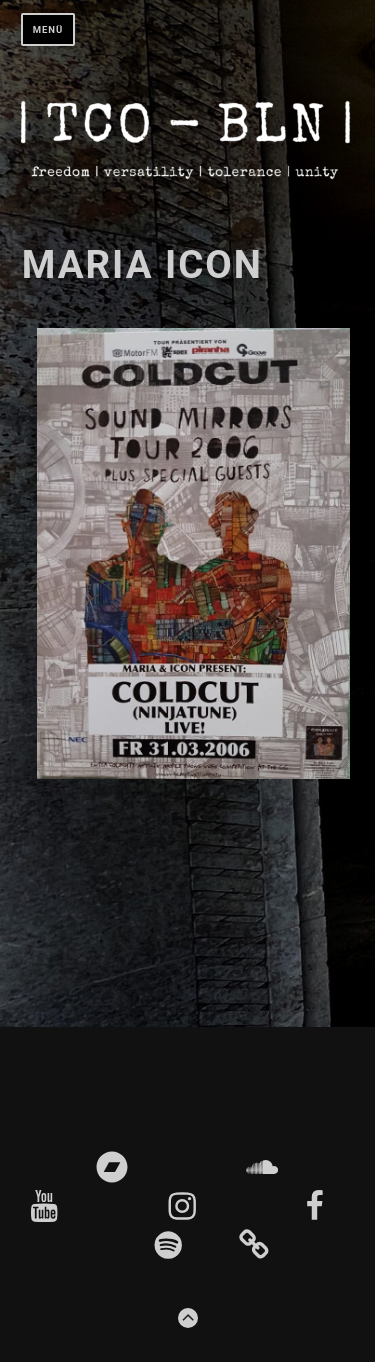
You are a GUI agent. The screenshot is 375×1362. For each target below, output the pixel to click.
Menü (48, 29)
